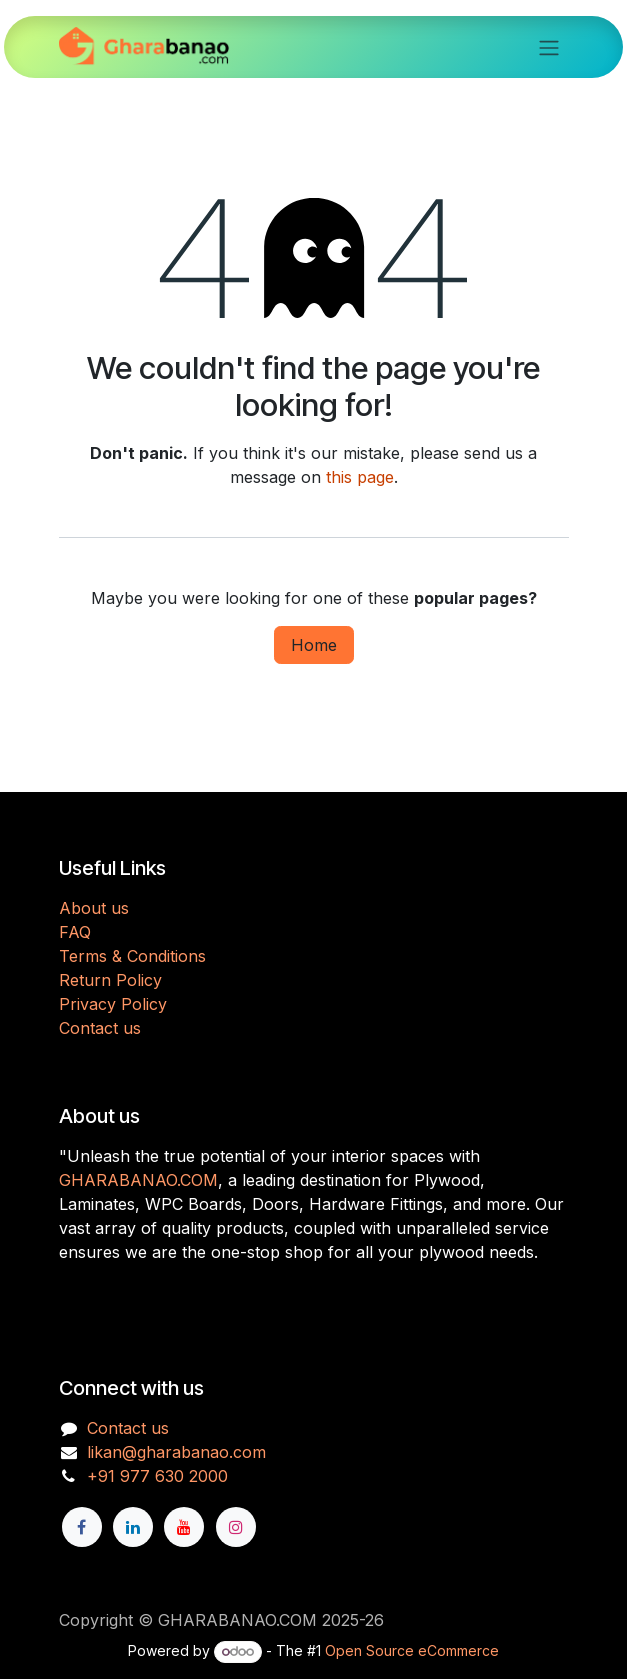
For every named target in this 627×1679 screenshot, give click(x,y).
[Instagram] (236, 1527)
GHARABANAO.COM (138, 1180)
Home (314, 645)
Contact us (100, 1028)
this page (360, 477)
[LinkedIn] (133, 1527)
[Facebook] (82, 1527)
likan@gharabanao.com (176, 1452)
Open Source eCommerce (412, 1650)
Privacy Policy (113, 1004)
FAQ (75, 932)
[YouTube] (184, 1527)
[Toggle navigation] (549, 47)
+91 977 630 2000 (157, 1476)
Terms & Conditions (132, 956)
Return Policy (110, 980)
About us (94, 908)
